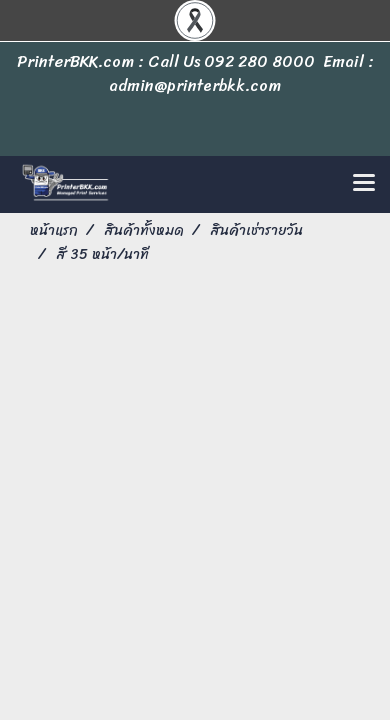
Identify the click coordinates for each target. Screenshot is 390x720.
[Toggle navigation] (364, 184)
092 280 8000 (259, 61)
